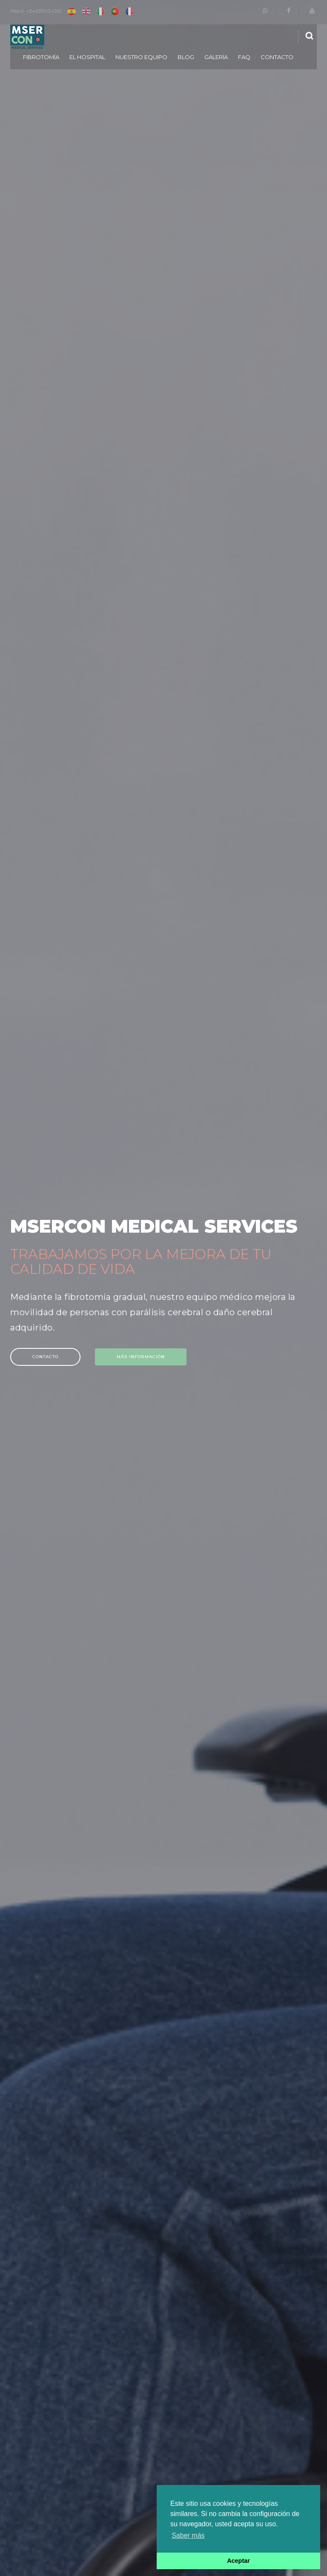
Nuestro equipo (141, 57)
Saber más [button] (188, 2535)
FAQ (244, 57)
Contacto (277, 57)
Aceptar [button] (238, 2560)
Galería (216, 57)
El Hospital (87, 57)
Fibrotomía (41, 57)
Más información (146, 1356)
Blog (186, 57)
